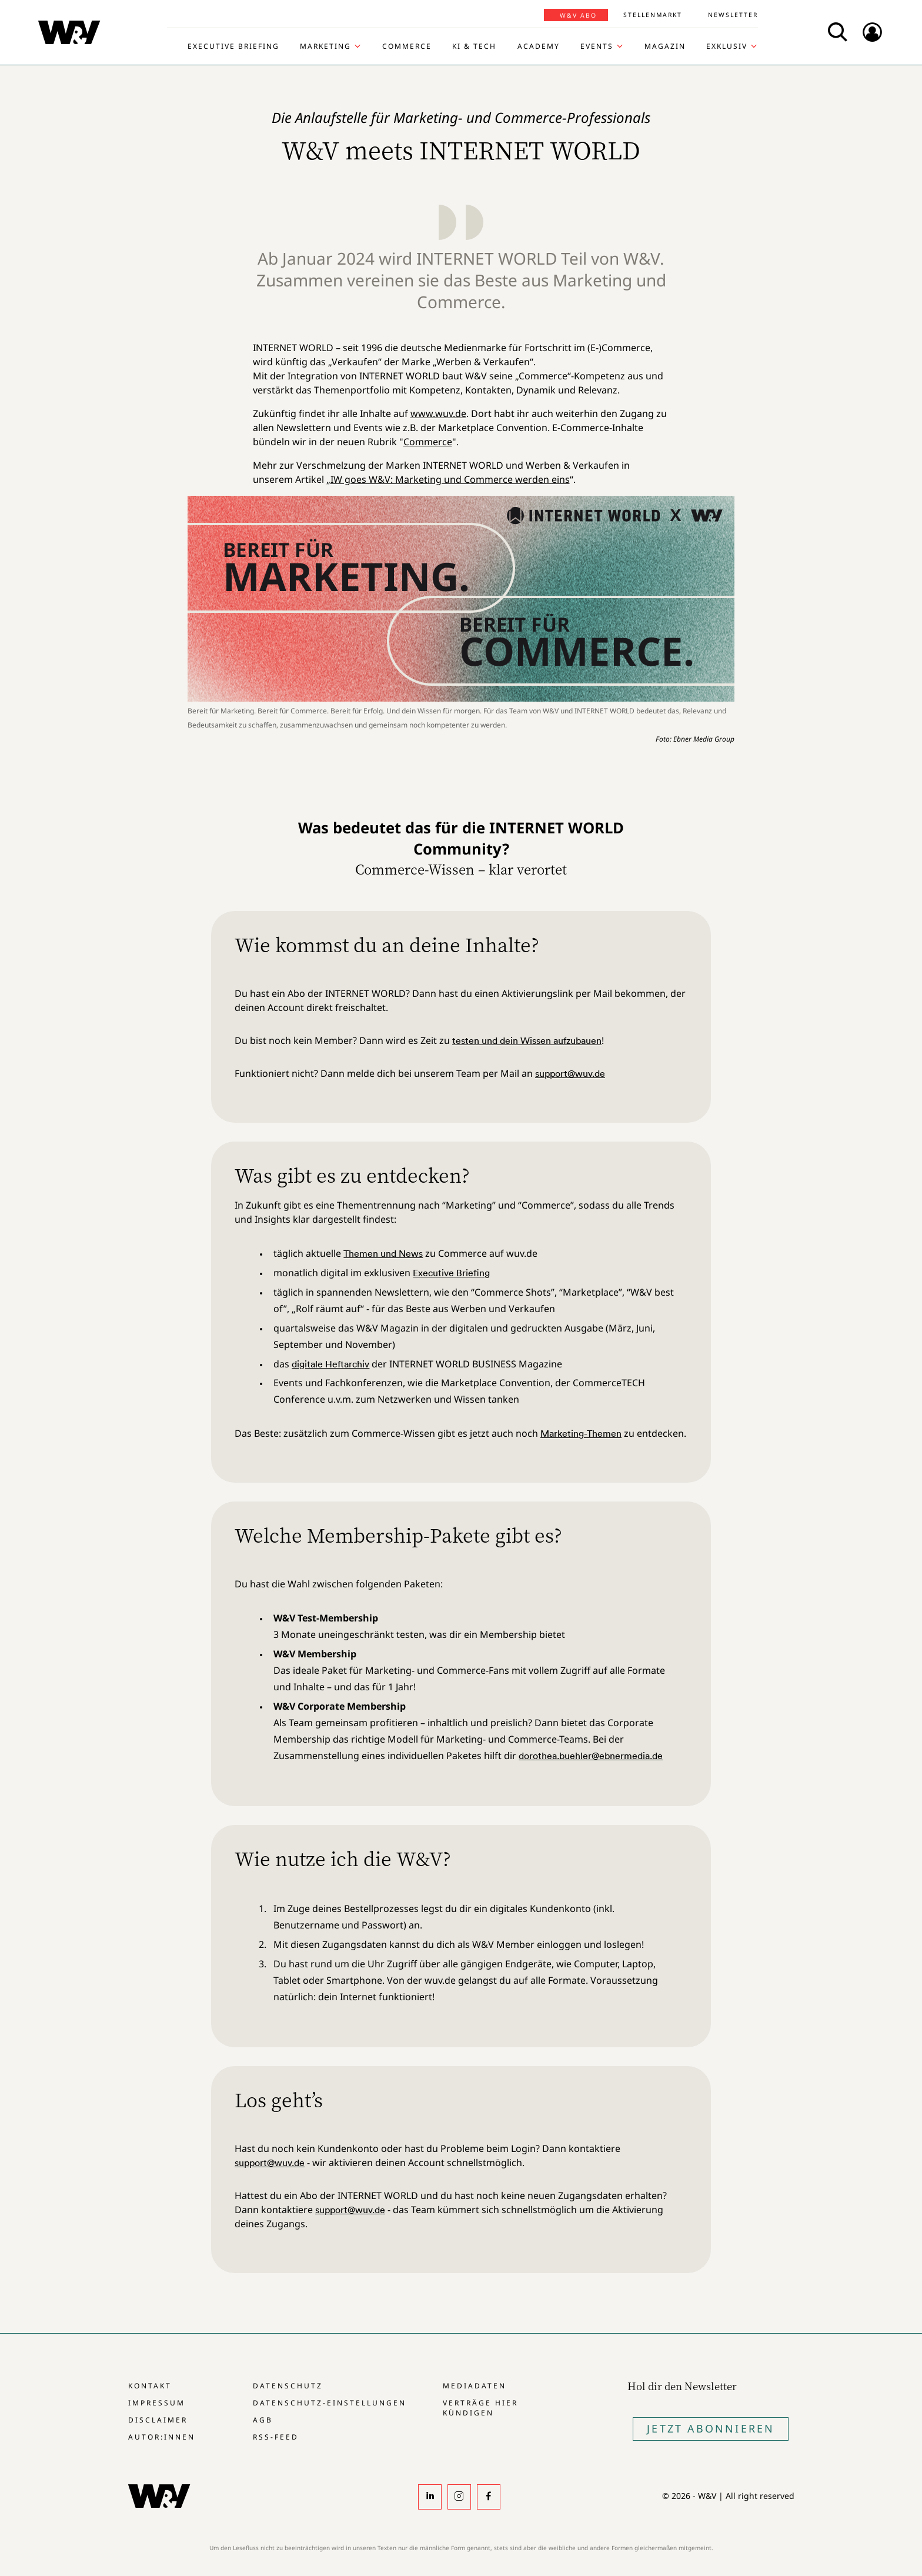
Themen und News (383, 1253)
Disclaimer (158, 2420)
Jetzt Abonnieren (710, 2428)
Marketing (325, 46)
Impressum (156, 2403)
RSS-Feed (276, 2437)
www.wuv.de (438, 413)
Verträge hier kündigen (480, 2408)
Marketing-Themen (581, 1433)
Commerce (407, 46)
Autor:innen (161, 2437)
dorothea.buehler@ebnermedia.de (591, 1755)
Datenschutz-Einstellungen (329, 2403)
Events (596, 46)
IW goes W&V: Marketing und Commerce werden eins (450, 479)
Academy (538, 46)
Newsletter (733, 15)
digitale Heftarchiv (330, 1364)
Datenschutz (288, 2386)
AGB (263, 2420)
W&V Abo (578, 15)
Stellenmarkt (652, 15)
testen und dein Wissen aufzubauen (527, 1040)
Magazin (665, 46)
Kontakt (150, 2386)
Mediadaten (474, 2386)
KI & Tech (474, 46)
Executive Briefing (233, 46)
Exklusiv (726, 46)
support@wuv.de (570, 1073)
